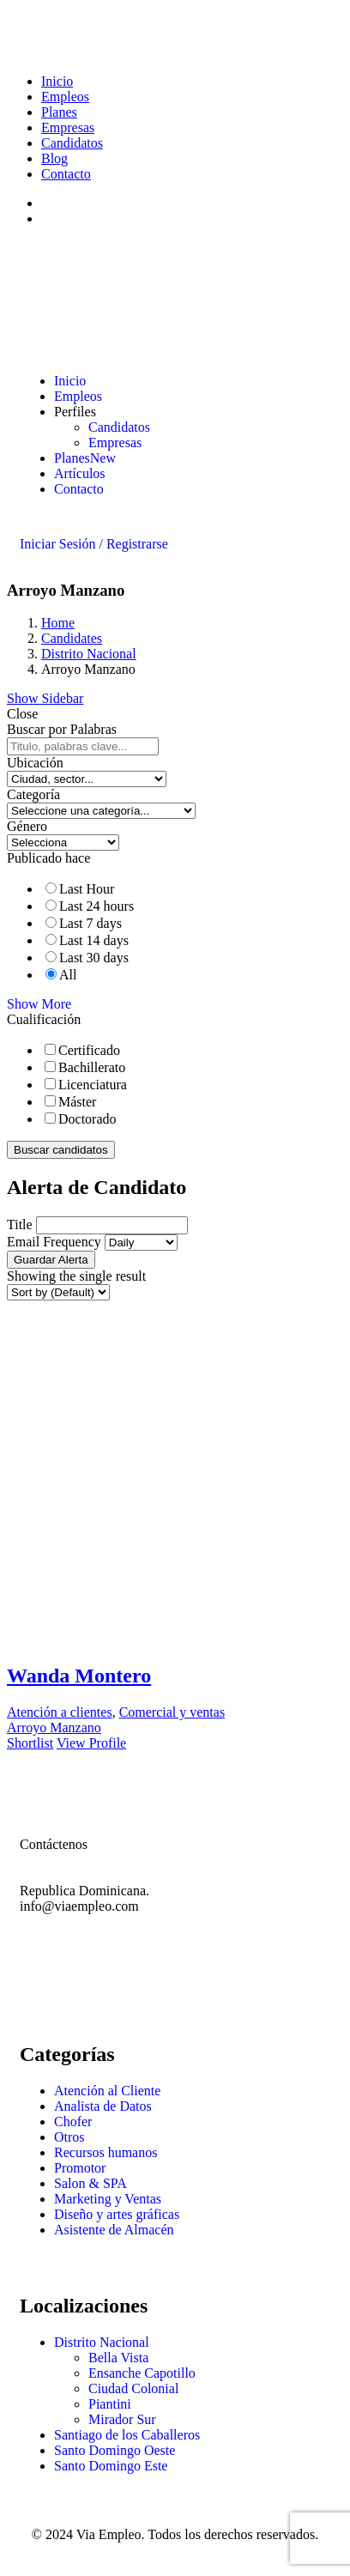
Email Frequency (54, 1241)
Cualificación (44, 1019)
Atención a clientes (59, 1712)
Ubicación (35, 762)
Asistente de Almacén (114, 2229)
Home (58, 622)
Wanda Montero (79, 1675)
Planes (59, 112)
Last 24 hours (96, 906)
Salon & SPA (90, 2183)
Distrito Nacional (88, 653)
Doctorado (87, 1119)
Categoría (33, 794)
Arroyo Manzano (54, 1727)
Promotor (80, 2168)
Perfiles (75, 411)
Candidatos (72, 143)
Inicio (57, 81)
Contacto (66, 174)
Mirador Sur (122, 2419)
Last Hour (86, 889)
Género (27, 826)
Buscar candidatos (61, 1149)
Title (20, 1224)
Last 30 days (94, 957)
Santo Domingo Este (110, 2465)
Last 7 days (90, 923)
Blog (54, 158)
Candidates (71, 638)
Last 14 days (94, 940)
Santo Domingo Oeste (114, 2450)
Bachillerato (91, 1067)
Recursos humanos (105, 2152)
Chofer (73, 2121)
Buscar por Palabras (62, 729)
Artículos (80, 473)
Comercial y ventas (172, 1712)
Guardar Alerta (51, 1259)
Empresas (67, 127)
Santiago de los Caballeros (127, 2435)
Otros (69, 2137)
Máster (77, 1101)
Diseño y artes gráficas (116, 2214)
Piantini (109, 2404)
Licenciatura (92, 1084)
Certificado (89, 1050)
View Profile (91, 1743)
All (67, 974)
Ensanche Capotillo (142, 2373)
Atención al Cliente (107, 2090)
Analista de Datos (103, 2106)
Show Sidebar (45, 698)
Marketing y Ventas (107, 2198)
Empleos (65, 96)
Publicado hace (48, 858)
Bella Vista (118, 2357)
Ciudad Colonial (133, 2388)
